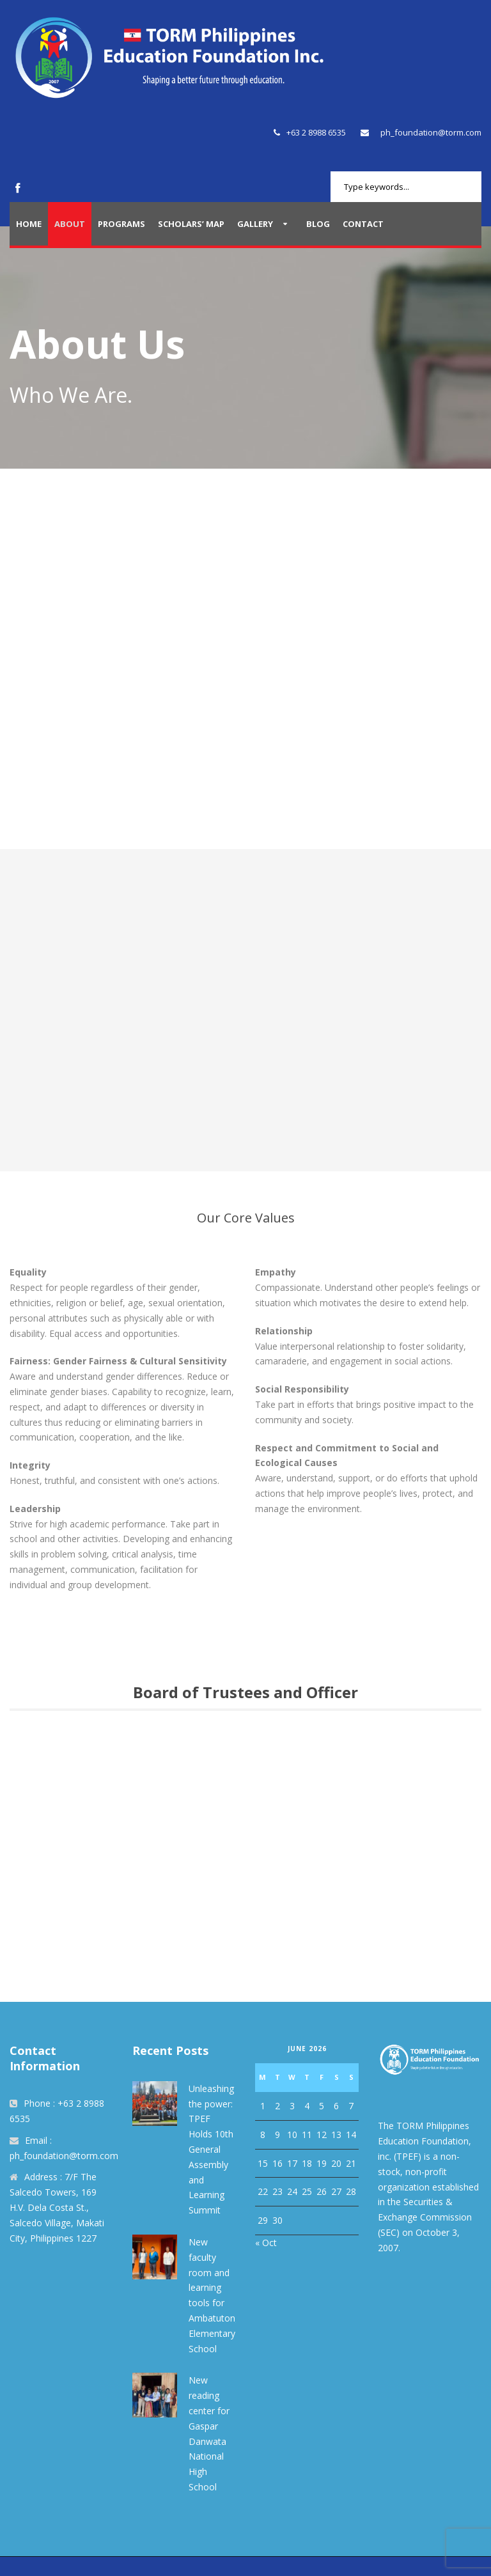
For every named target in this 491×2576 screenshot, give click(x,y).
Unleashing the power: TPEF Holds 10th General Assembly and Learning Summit (211, 2149)
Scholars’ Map (191, 224)
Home (29, 224)
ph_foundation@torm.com (430, 132)
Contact (363, 224)
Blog (318, 224)
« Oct (266, 2242)
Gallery (255, 224)
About (69, 224)
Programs (121, 224)
